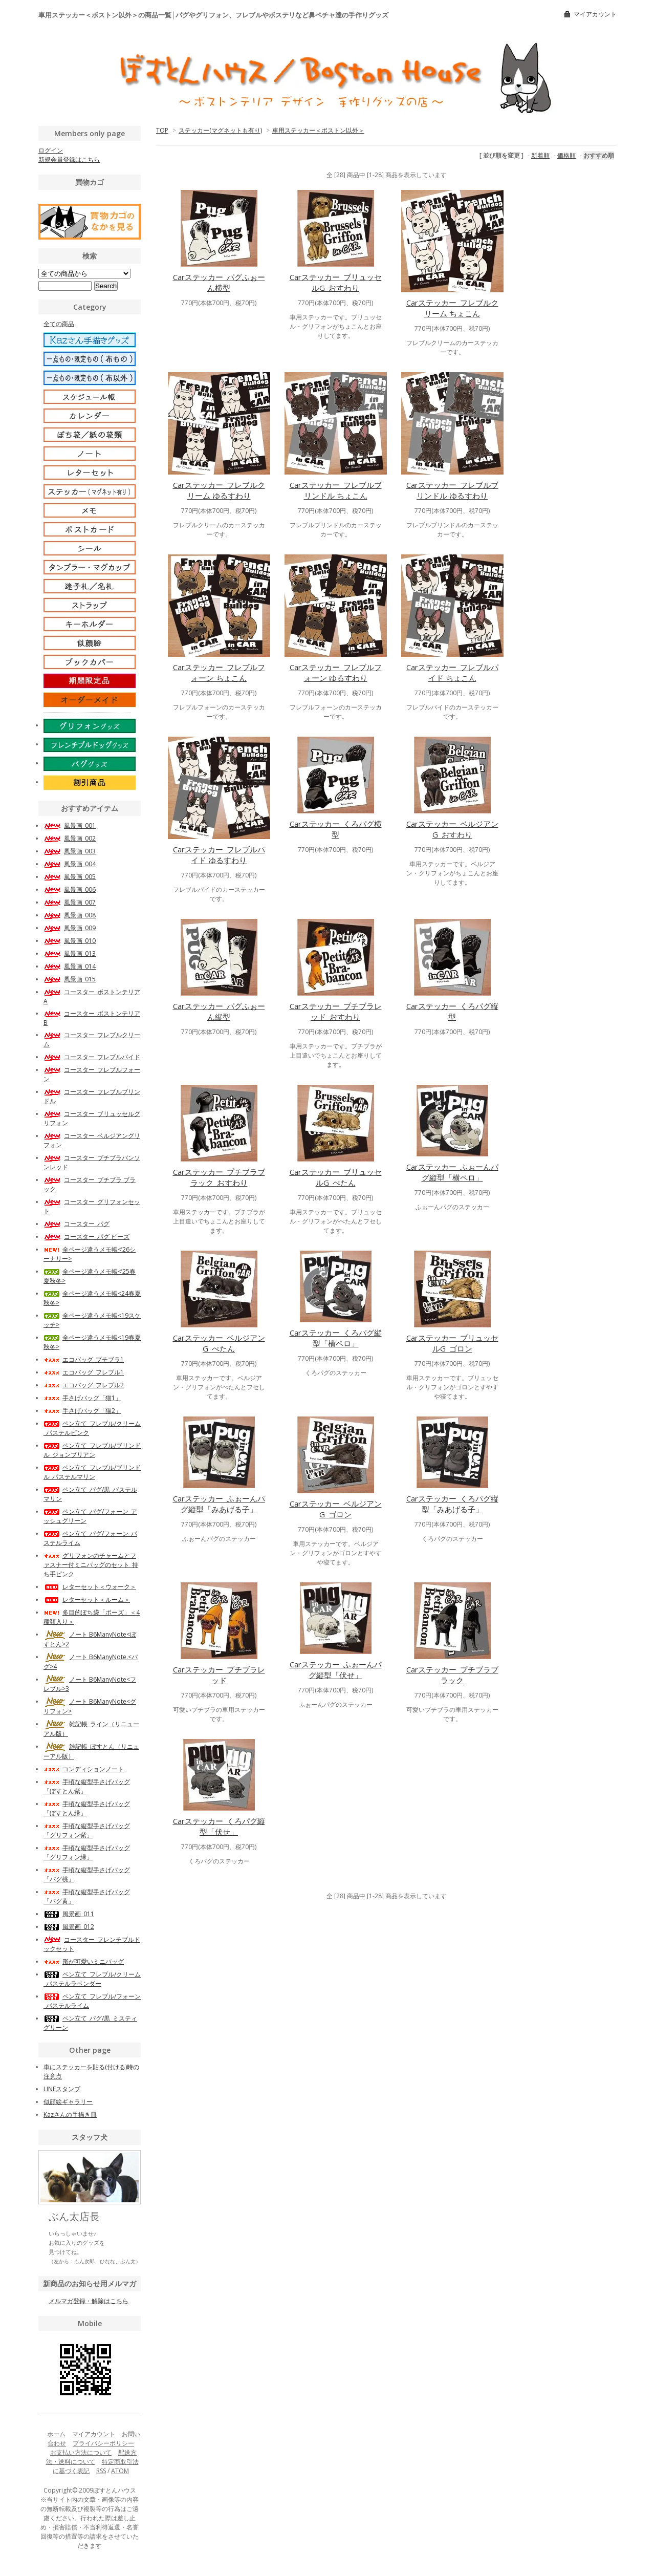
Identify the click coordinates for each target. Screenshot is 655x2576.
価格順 (566, 155)
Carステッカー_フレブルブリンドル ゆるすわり (452, 490)
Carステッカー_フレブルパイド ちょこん (452, 672)
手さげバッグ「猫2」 (82, 1410)
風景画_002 (69, 838)
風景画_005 (69, 876)
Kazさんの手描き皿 (70, 2114)
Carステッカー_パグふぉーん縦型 (219, 1011)
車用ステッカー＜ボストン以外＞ (318, 130)
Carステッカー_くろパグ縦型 (452, 1011)
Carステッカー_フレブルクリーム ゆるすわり (219, 490)
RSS (101, 2470)
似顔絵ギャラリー (68, 2101)
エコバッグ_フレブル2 (83, 1385)
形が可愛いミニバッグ (83, 1961)
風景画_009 (69, 928)
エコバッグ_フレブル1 (83, 1372)
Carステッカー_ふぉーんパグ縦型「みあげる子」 (219, 1503)
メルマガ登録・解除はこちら (88, 2300)
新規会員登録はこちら (69, 159)
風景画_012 (68, 1926)
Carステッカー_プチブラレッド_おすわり (336, 1011)
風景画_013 (69, 953)
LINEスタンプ (61, 2089)
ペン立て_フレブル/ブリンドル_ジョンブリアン (92, 1450)
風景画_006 (69, 889)
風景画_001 (69, 825)
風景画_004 (69, 864)
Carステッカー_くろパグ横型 (336, 829)
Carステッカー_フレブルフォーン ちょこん (219, 672)
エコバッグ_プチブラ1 (83, 1359)
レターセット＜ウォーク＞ (89, 1586)
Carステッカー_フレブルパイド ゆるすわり (219, 854)
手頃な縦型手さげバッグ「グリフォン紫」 (86, 1830)
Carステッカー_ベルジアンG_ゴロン (336, 1508)
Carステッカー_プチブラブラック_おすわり (219, 1177)
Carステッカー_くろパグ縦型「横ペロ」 (336, 1337)
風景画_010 (69, 940)
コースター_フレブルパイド (91, 1057)
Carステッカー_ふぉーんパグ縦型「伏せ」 (336, 1669)
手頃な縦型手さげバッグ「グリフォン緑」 (86, 1852)
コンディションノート (83, 1769)
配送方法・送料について (91, 2457)
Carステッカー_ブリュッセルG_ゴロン (452, 1343)
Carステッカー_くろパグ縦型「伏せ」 (219, 1826)
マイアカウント (595, 14)
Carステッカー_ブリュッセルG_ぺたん (336, 1177)
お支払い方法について (81, 2452)
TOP (162, 130)
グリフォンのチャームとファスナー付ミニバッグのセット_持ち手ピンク (90, 1564)
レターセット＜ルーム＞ (86, 1599)
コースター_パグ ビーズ (86, 1236)
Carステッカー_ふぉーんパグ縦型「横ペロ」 (452, 1172)
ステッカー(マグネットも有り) (220, 130)
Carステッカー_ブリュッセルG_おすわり (336, 282)
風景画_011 (68, 1913)
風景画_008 (69, 915)
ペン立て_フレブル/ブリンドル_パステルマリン (92, 1472)
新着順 (540, 155)
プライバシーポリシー (103, 2443)
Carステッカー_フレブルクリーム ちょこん (452, 307)
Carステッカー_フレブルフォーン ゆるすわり (336, 672)
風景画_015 (69, 979)
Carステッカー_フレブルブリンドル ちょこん (336, 490)
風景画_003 (69, 851)
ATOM (120, 2470)
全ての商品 (58, 323)
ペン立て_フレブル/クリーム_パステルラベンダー (92, 1979)
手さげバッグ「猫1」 (82, 1397)
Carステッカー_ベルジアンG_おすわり (452, 829)
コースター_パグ (76, 1223)
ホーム (56, 2434)
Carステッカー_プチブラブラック (452, 1674)
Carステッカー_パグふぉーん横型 (219, 282)
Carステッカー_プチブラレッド (219, 1674)
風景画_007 (69, 902)
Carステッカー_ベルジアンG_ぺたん (219, 1343)
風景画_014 (69, 966)
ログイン (50, 150)
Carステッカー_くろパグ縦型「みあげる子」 (452, 1503)
